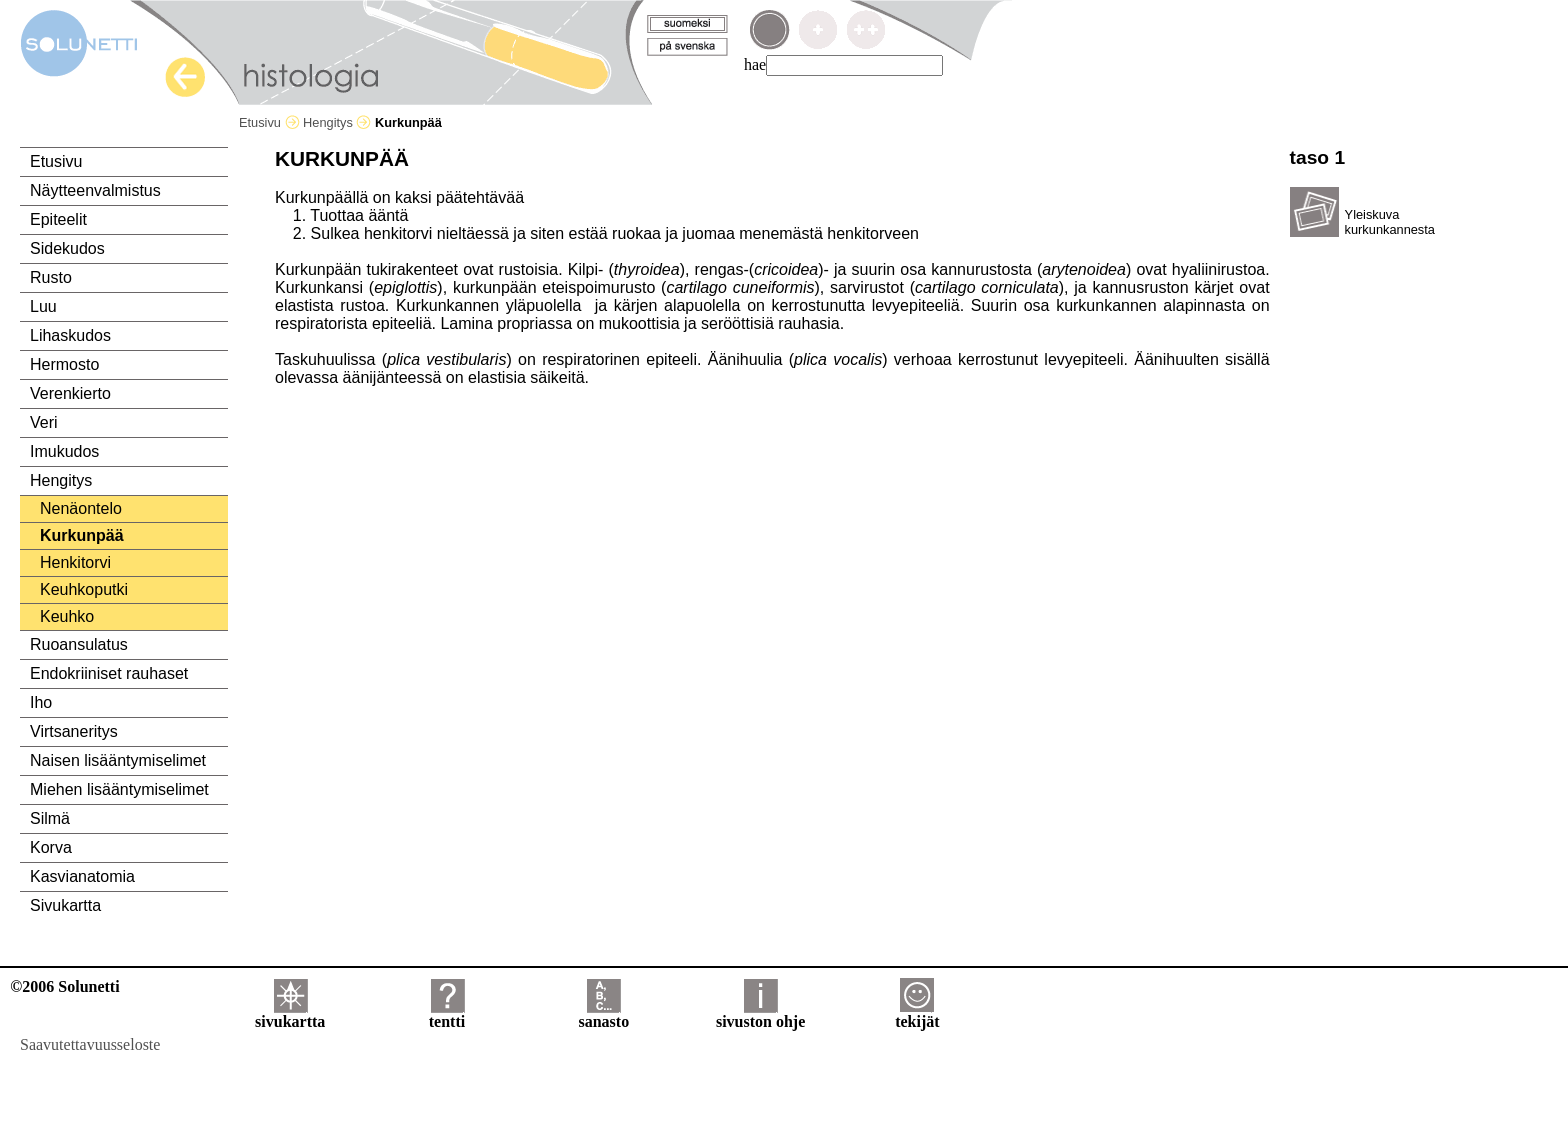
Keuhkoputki (84, 589)
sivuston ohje (760, 1014)
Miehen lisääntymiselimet (119, 789)
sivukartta (290, 1014)
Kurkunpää (82, 535)
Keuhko (67, 616)
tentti (447, 1014)
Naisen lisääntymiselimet (118, 760)
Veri (44, 422)
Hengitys (337, 122)
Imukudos (64, 451)
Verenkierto (70, 393)
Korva (51, 847)
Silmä (50, 818)
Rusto (51, 277)
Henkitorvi (75, 562)
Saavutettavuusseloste (90, 1044)
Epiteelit (58, 219)
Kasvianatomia (82, 876)
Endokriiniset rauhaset (109, 673)
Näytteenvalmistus (95, 190)
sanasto (603, 1014)
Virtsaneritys (74, 731)
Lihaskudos (70, 335)
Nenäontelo (81, 508)
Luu (43, 306)
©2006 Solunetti (64, 986)
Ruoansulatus (79, 644)
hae (755, 64)
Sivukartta (65, 905)
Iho (41, 702)
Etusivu (269, 122)
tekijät (917, 1014)
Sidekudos (67, 248)
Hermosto (64, 364)
